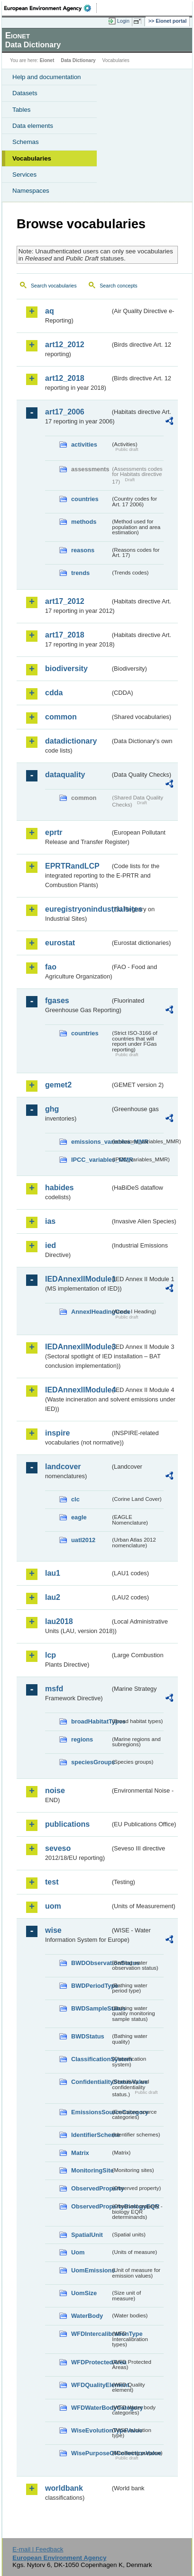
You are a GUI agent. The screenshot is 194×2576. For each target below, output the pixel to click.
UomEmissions (91, 2270)
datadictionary (71, 741)
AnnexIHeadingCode (91, 1311)
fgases (57, 1000)
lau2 (52, 1597)
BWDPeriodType (91, 1985)
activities (84, 444)
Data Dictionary (78, 60)
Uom (77, 2252)
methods (83, 521)
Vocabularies (31, 158)
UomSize (84, 2293)
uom (53, 1906)
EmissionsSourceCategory (91, 2112)
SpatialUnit (87, 2234)
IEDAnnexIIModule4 (77, 1390)
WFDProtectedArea (91, 2362)
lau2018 (59, 1621)
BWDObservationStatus (91, 1962)
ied (50, 1245)
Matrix (80, 2152)
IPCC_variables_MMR (91, 1159)
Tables (21, 109)
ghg (52, 1109)
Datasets (24, 93)
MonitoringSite (91, 2170)
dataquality (65, 775)
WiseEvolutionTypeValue (91, 2430)
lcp (50, 1655)
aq (49, 311)
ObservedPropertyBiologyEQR (91, 2206)
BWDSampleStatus (91, 2008)
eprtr (53, 832)
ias (50, 1221)
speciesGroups (91, 1762)
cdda (54, 693)
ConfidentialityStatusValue (91, 2081)
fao (50, 967)
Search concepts (118, 285)
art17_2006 (64, 412)
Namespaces (30, 190)
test (51, 1882)
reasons (82, 550)
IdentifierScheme (91, 2134)
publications (67, 1824)
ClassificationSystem (91, 2059)
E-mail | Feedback (37, 2549)
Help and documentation (46, 77)
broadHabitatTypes (91, 1721)
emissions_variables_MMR (91, 1141)
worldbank (64, 2488)
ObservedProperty (91, 2188)
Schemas (25, 141)
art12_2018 (64, 378)
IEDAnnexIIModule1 (77, 1279)
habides (59, 1188)
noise (55, 1790)
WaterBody (87, 2315)
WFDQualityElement (91, 2384)
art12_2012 (64, 345)
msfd (54, 1689)
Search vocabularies (54, 285)
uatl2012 (83, 1540)
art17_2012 (64, 601)
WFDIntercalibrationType (91, 2333)
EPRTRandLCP (72, 866)
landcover (63, 1467)
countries (85, 499)
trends (80, 572)
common (61, 717)
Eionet (47, 60)
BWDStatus (87, 2036)
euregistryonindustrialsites (77, 909)
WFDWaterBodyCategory (91, 2407)
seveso (58, 1848)
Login (123, 21)
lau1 (52, 1573)
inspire (57, 1433)
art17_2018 (64, 635)
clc (75, 1499)
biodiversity (66, 668)
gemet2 (58, 1085)
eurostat (60, 943)
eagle (79, 1517)
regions (82, 1739)
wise (53, 1930)
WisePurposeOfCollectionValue (91, 2453)
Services (24, 174)
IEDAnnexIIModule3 (77, 1347)
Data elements (32, 125)
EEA (50, 8)
